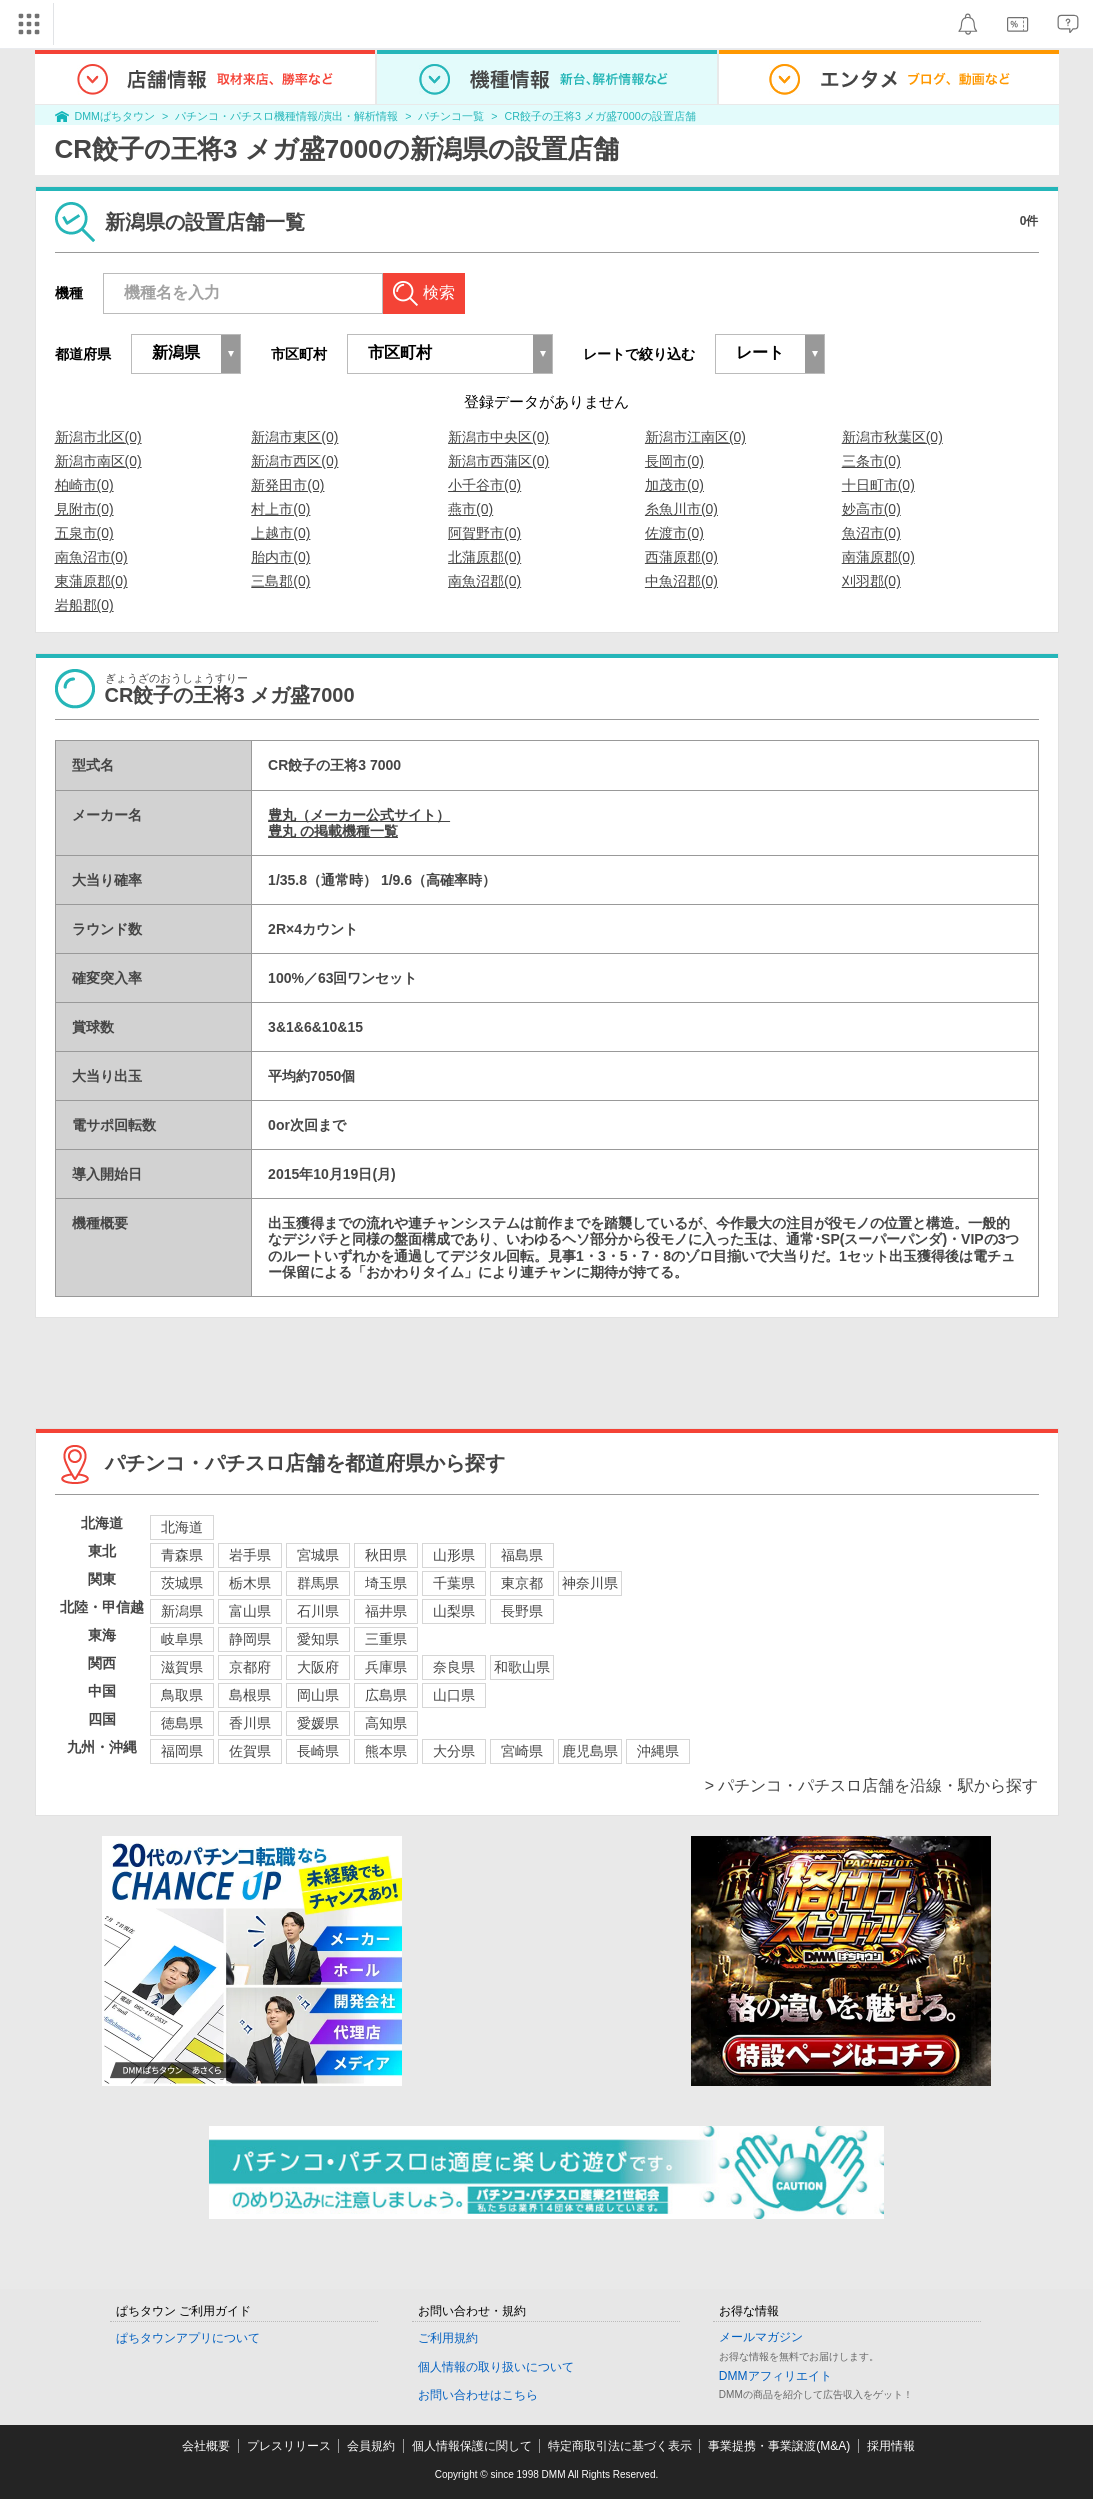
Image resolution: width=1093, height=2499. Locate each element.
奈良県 (454, 1667)
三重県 (386, 1639)
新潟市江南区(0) (695, 437)
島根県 (250, 1695)
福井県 (386, 1611)
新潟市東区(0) (294, 437)
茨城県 (182, 1583)
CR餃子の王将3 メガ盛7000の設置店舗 (600, 116)
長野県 (522, 1611)
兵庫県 (386, 1667)
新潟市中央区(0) (498, 437)
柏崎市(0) (84, 485)
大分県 (454, 1751)
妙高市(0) (871, 509)
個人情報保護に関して (472, 2446)
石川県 (318, 1611)
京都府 (250, 1667)
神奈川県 (590, 1583)
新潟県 (182, 1611)
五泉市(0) (84, 533)
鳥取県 (182, 1695)
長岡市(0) (674, 461)
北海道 (182, 1527)
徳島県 (182, 1723)
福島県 (522, 1555)
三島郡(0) (280, 581)
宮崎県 (522, 1751)
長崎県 (318, 1751)
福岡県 (182, 1751)
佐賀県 (250, 1751)
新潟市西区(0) (294, 461)
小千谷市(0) (484, 485)
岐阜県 (182, 1639)
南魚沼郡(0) (484, 581)
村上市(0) (280, 509)
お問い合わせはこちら (478, 2395)
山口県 (454, 1695)
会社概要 (206, 2446)
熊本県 (386, 1751)
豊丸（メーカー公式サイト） (359, 815)
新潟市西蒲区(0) (498, 461)
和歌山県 (522, 1667)
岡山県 (318, 1695)
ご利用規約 (448, 2338)
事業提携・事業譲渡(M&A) (779, 2446)
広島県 (386, 1695)
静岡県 (250, 1639)
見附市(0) (84, 509)
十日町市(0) (878, 485)
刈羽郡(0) (871, 581)
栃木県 (250, 1583)
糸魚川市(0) (681, 509)
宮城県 (318, 1555)
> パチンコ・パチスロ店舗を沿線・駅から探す (872, 1785)
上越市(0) (280, 533)
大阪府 (318, 1667)
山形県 (454, 1555)
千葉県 (454, 1583)
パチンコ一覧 (451, 116)
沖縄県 (658, 1751)
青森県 (182, 1555)
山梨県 (454, 1611)
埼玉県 (386, 1583)
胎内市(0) (280, 557)
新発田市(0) (287, 485)
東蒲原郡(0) (91, 581)
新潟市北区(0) (98, 437)
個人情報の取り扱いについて (496, 2367)
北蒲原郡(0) (484, 557)
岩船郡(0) (84, 605)
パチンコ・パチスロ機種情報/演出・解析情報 (286, 116)
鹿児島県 (590, 1751)
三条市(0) (871, 461)
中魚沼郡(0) (681, 581)
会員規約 (371, 2446)
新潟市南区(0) (98, 461)
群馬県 (318, 1583)
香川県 (250, 1723)
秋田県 (386, 1555)
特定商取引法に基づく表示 (620, 2446)
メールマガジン (761, 2337)
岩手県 (250, 1555)
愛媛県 (318, 1723)
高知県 (386, 1723)
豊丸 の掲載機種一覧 (333, 831)
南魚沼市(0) (91, 557)
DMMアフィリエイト (775, 2376)
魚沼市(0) (871, 533)
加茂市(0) (674, 485)
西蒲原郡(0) (681, 557)
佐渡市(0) (674, 533)
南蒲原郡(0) (878, 557)
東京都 (522, 1583)
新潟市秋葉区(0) (892, 437)
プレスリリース (289, 2446)
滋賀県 (182, 1667)
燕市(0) (470, 509)
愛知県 (318, 1639)
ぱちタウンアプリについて (188, 2338)
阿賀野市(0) (484, 533)
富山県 (250, 1611)
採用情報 (891, 2446)
